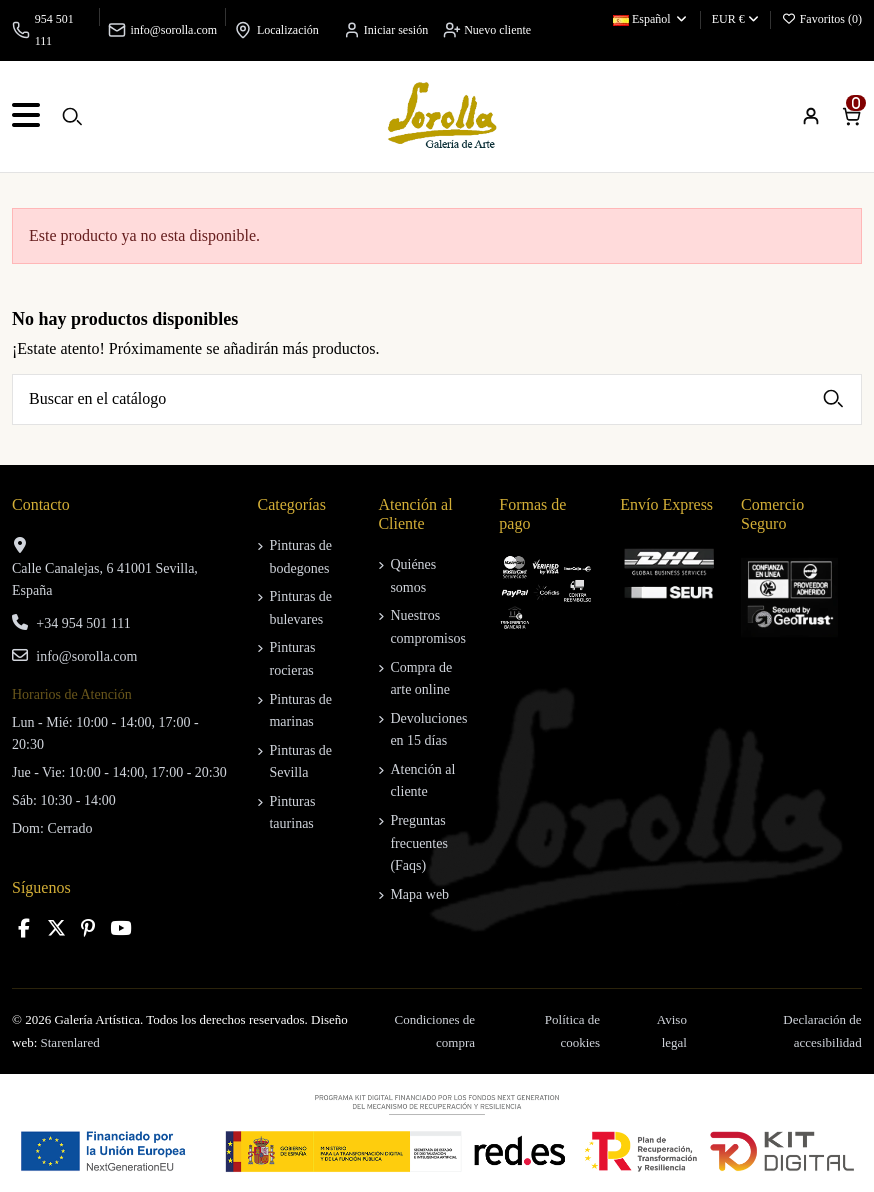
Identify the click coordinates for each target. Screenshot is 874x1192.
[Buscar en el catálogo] (833, 400)
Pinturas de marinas (300, 710)
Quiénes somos (413, 575)
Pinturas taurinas (292, 812)
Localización (288, 30)
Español (651, 19)
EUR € (735, 19)
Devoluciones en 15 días (428, 729)
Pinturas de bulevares (300, 607)
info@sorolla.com (173, 30)
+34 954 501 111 (83, 623)
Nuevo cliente (487, 30)
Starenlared (70, 1042)
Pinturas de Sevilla (300, 761)
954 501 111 (54, 30)
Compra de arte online (421, 678)
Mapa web (419, 894)
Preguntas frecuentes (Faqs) (419, 843)
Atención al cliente (422, 780)
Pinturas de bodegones (300, 556)
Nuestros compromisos (427, 626)
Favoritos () (822, 19)
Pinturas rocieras (292, 658)
